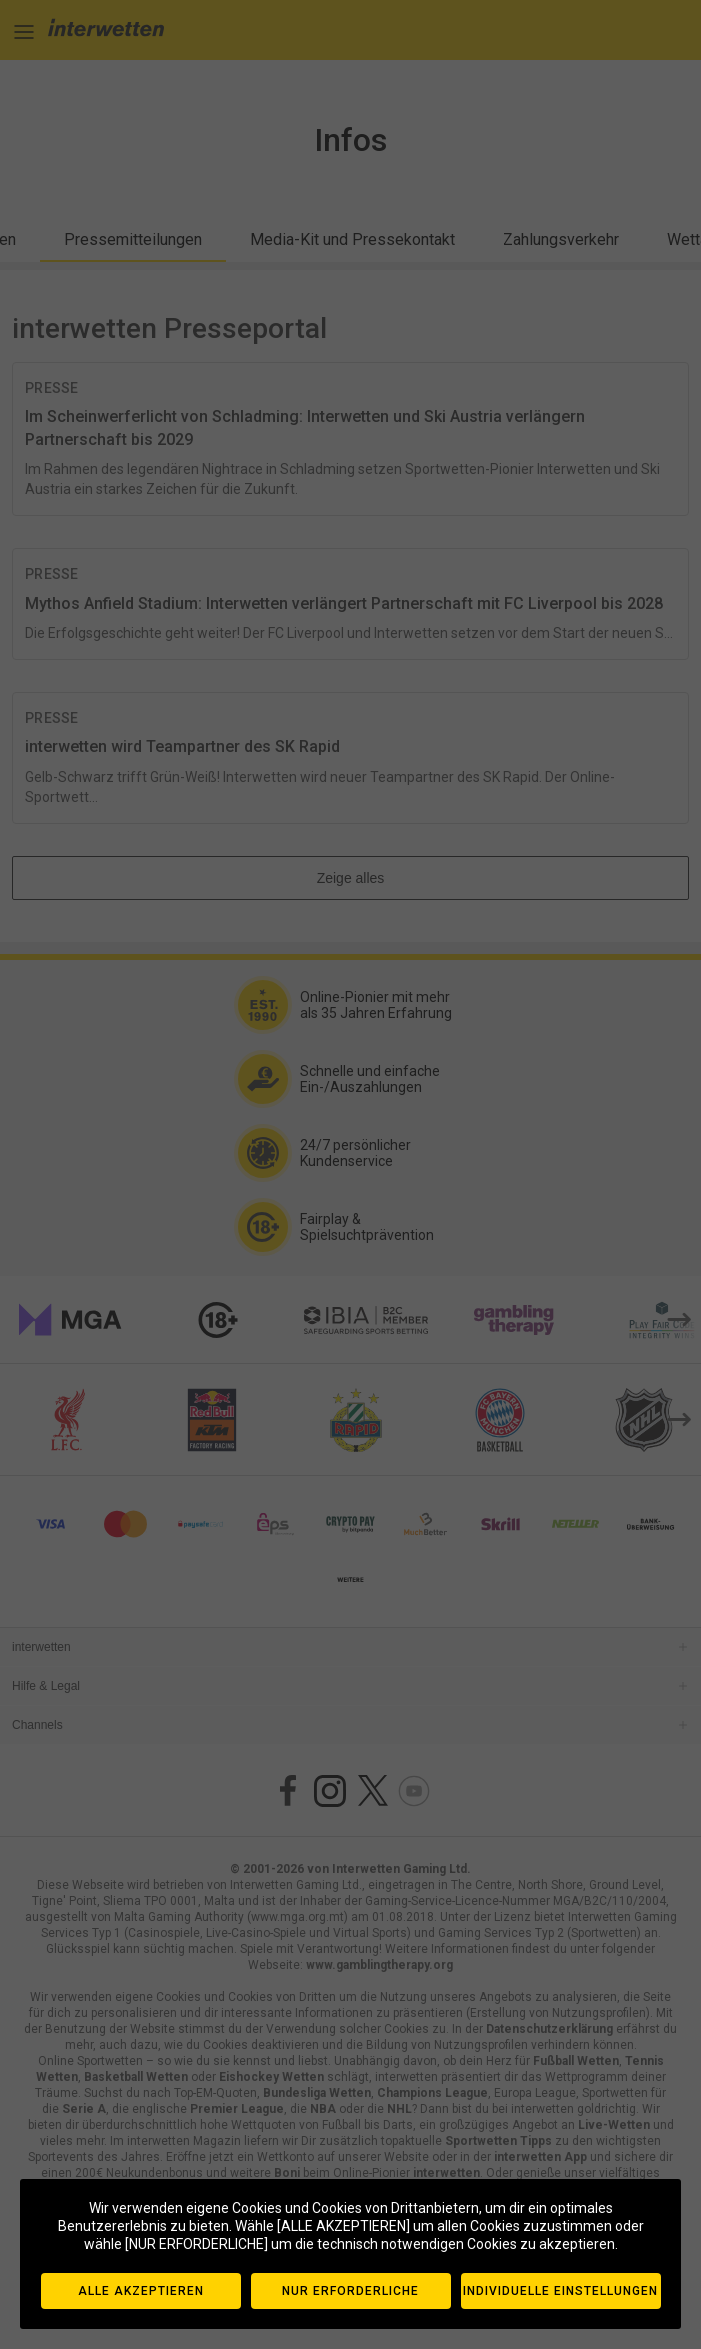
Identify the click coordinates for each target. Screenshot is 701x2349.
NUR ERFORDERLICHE (350, 2291)
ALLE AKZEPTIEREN (141, 2291)
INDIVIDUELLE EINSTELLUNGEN (560, 2291)
